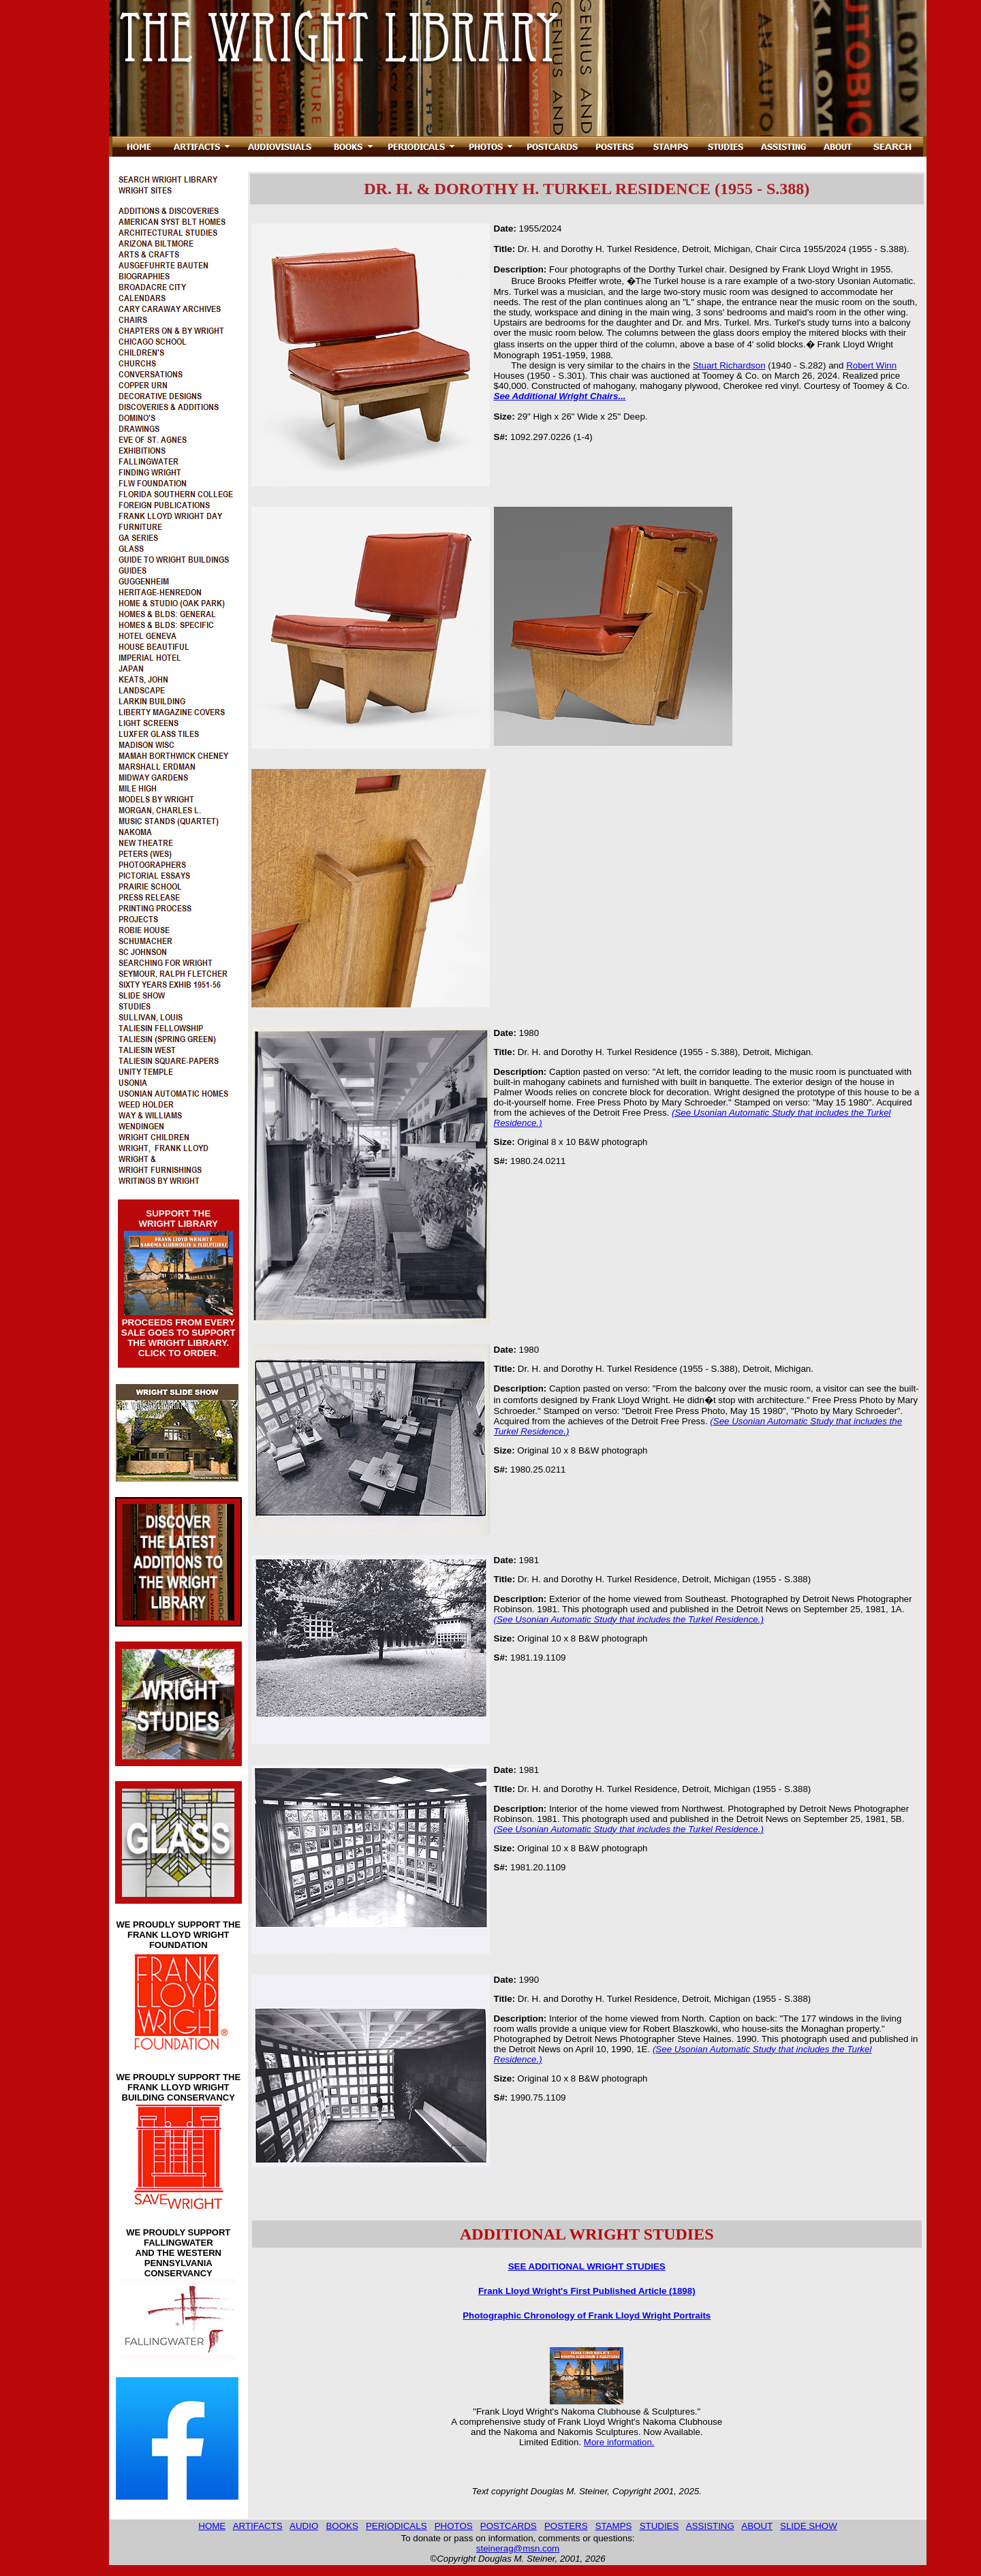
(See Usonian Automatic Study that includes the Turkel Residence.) (629, 1619)
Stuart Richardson (729, 365)
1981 (529, 1560)
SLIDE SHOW (808, 2526)
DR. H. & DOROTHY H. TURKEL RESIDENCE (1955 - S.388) (586, 189)
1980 (529, 1033)
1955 (528, 228)
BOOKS (342, 2526)
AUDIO (304, 2526)
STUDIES (659, 2526)
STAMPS (613, 2526)
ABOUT (757, 2526)
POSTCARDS (508, 2526)
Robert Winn (871, 365)
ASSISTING (710, 2526)
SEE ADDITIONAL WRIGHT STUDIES (587, 2266)
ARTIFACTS (258, 2526)
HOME (211, 2526)
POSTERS (566, 2526)
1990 (529, 1980)
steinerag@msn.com (517, 2548)
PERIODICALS (396, 2526)
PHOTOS (454, 2526)
